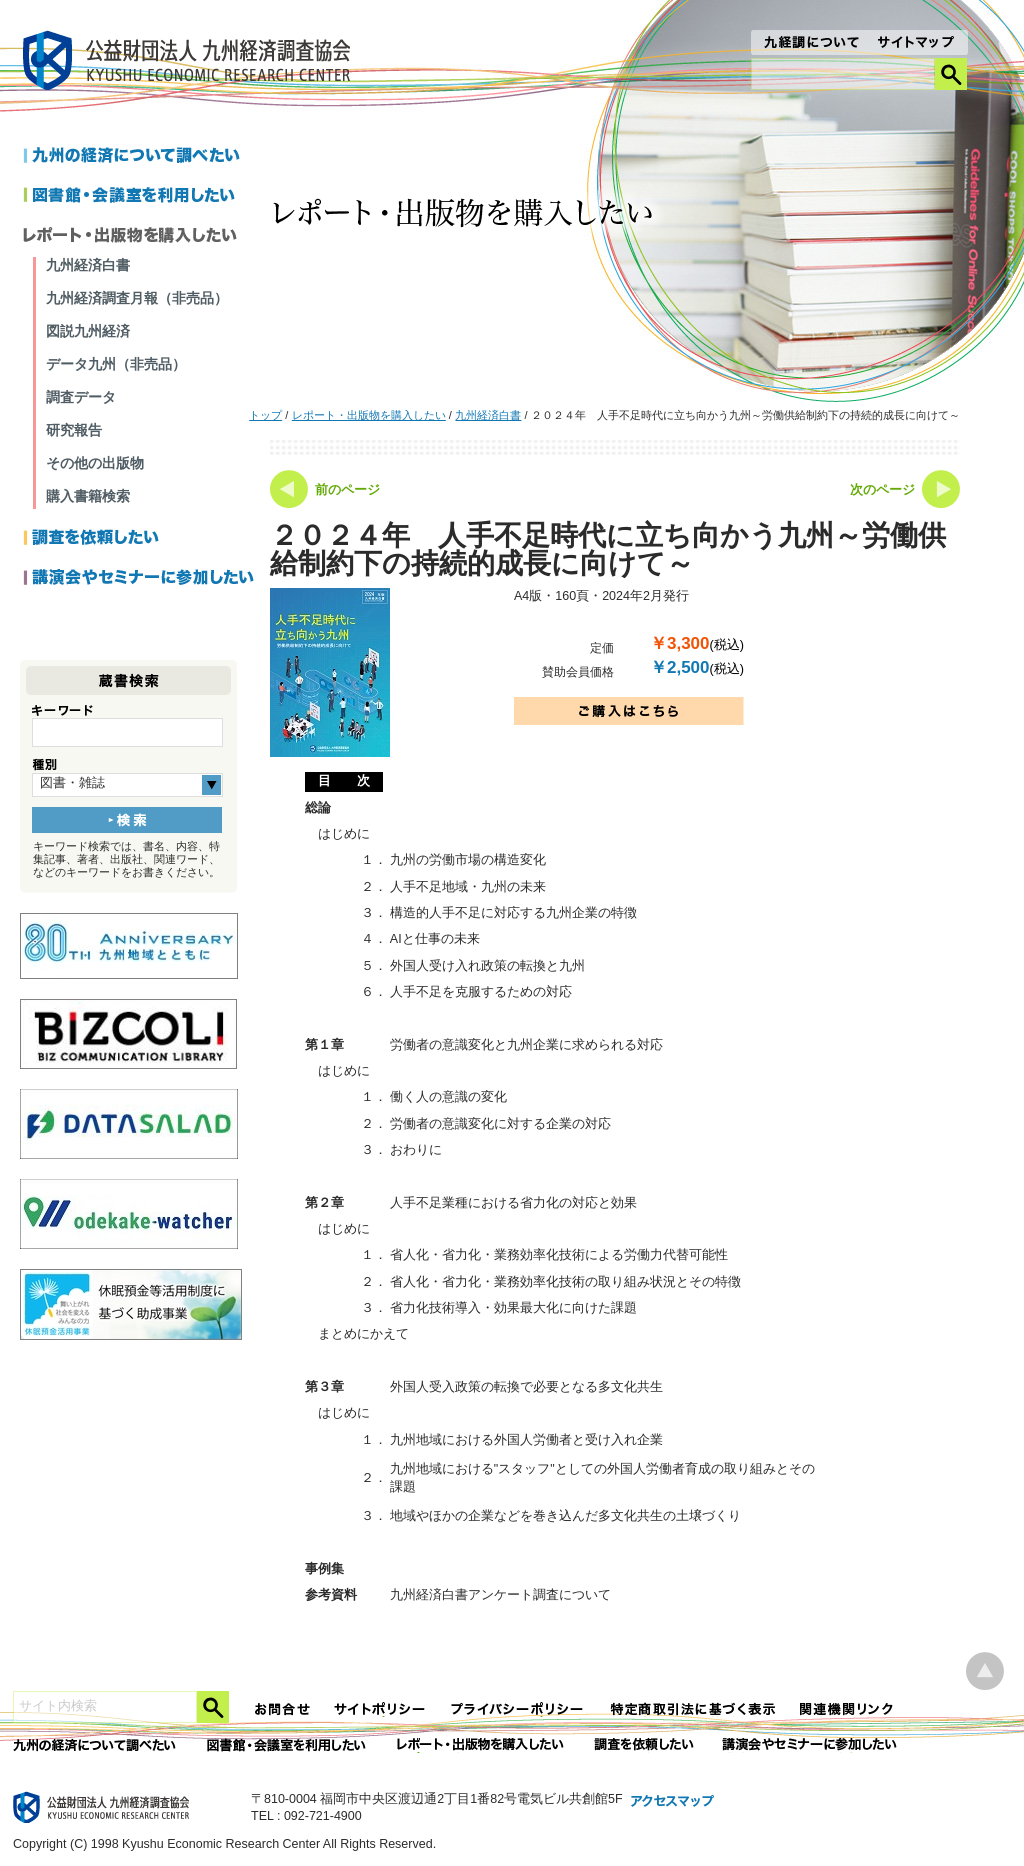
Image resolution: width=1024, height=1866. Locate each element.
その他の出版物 (95, 463)
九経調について (810, 44)
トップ (265, 415)
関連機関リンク (847, 1709)
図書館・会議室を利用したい (139, 197)
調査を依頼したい (139, 539)
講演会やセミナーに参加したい (139, 579)
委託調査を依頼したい (644, 1745)
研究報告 (74, 430)
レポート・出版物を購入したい (369, 415)
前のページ (347, 490)
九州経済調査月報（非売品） (137, 298)
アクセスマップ (673, 1802)
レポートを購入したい (139, 237)
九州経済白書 (488, 415)
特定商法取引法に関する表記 (693, 1709)
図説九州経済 (88, 331)
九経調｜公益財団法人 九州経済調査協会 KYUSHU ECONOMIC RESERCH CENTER (191, 63)
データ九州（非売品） (116, 364)
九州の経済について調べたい (139, 157)
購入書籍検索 (88, 496)
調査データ (81, 397)
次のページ (882, 490)
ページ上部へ (985, 1671)
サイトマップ (916, 44)
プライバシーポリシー (519, 1709)
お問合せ (283, 1709)
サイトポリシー (381, 1709)
